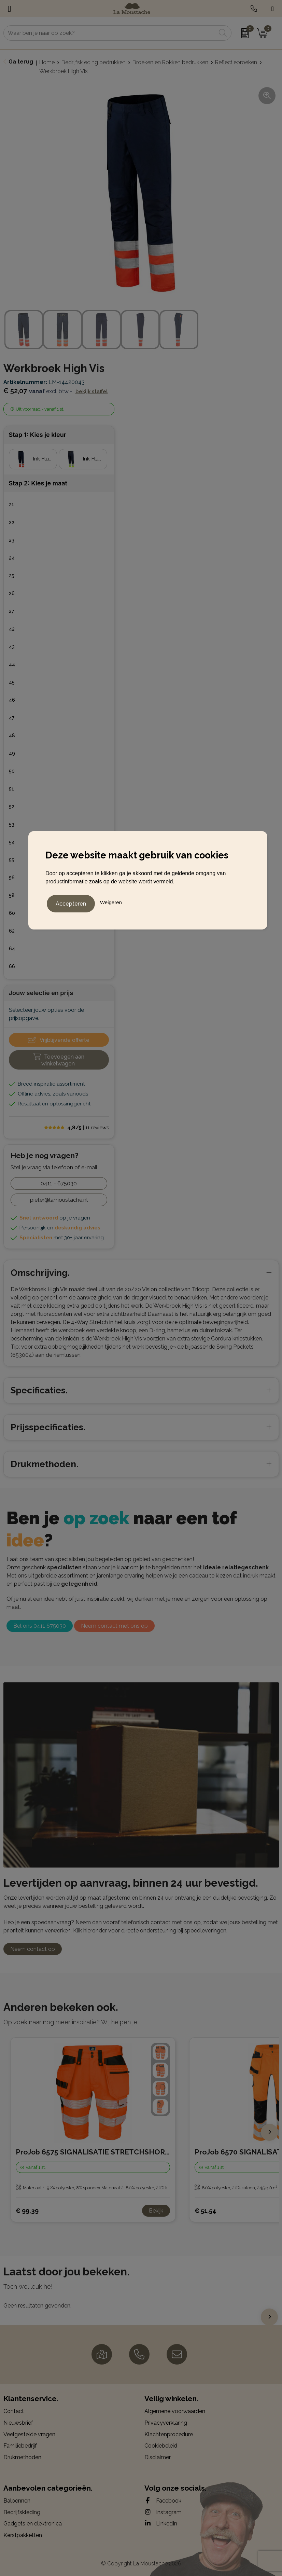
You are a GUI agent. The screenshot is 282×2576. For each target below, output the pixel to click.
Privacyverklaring (165, 2423)
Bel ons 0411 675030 (39, 1626)
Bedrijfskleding (21, 2512)
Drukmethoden (22, 2457)
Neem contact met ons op (114, 1626)
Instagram (163, 2512)
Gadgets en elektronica (32, 2523)
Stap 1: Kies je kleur (37, 434)
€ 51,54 (205, 2210)
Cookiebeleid (160, 2445)
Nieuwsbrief (18, 2423)
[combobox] (109, 33)
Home (47, 62)
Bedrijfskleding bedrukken (93, 62)
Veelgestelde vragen (29, 2434)
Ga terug (21, 61)
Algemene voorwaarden (174, 2411)
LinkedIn (160, 2523)
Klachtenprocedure (168, 2434)
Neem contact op (32, 1949)
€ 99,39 (27, 2210)
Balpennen (16, 2500)
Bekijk (156, 2210)
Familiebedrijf (20, 2445)
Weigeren (111, 901)
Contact (13, 2411)
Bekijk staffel (91, 391)
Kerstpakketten (22, 2535)
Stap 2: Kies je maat (38, 483)
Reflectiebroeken (236, 62)
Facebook (162, 2500)
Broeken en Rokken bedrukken (170, 62)
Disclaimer (157, 2457)
